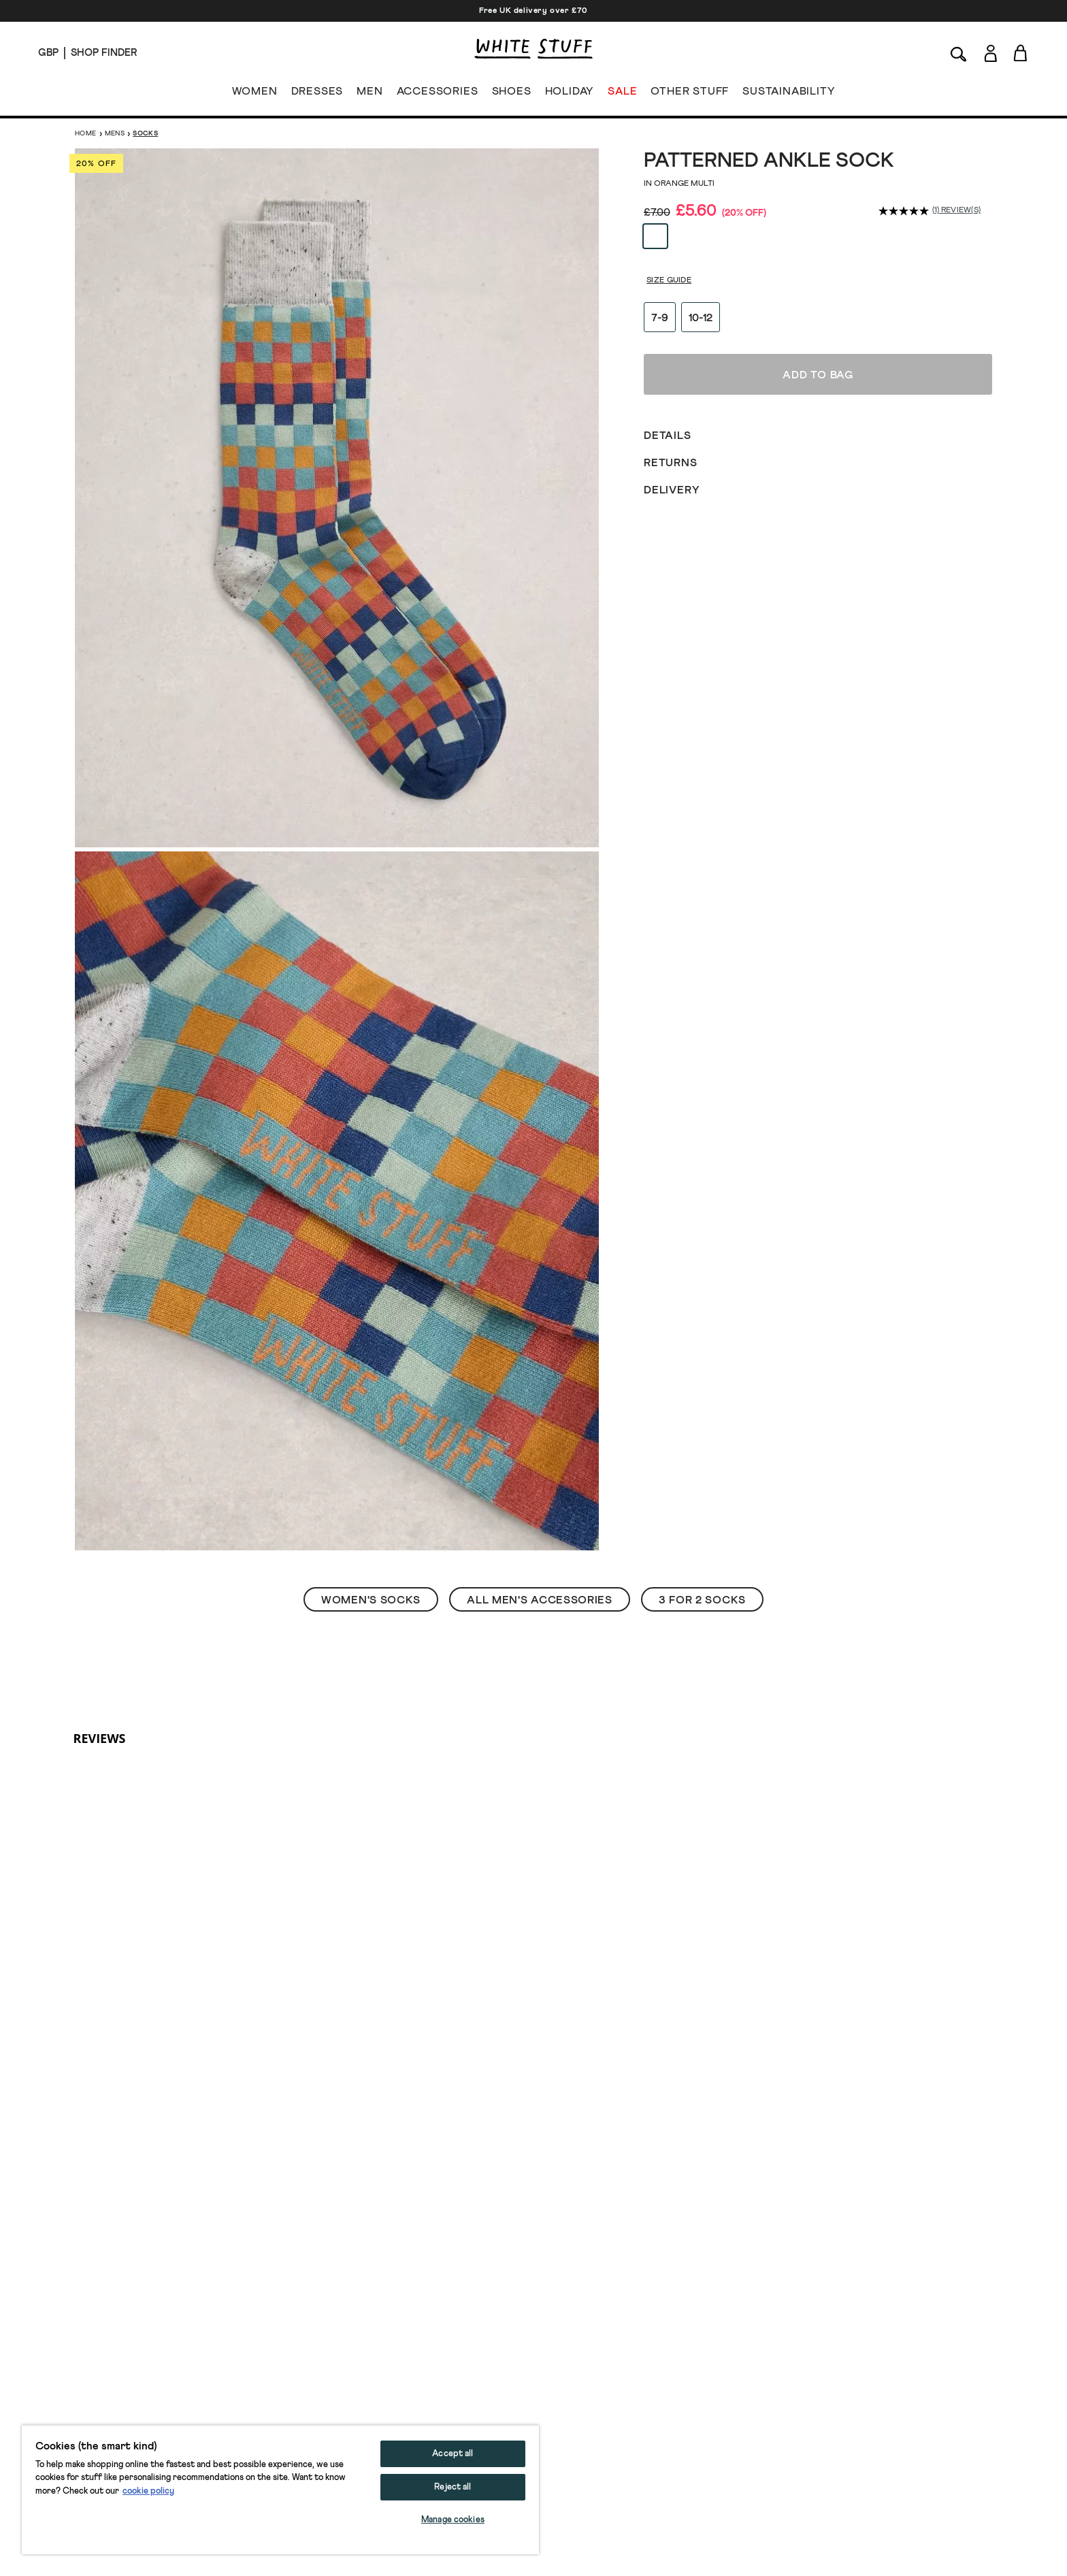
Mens (115, 133)
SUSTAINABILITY (789, 94)
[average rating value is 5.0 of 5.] (905, 211)
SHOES (511, 94)
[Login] (990, 50)
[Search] (959, 53)
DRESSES (317, 94)
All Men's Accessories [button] (539, 1600)
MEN (369, 94)
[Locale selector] (48, 53)
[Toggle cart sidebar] (1021, 52)
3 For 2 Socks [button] (702, 1600)
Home (86, 133)
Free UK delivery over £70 (533, 11)
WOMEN (254, 94)
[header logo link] (533, 49)
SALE (622, 94)
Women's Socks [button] (371, 1600)
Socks (145, 133)
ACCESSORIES (437, 94)
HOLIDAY (569, 94)
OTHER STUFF (689, 94)
